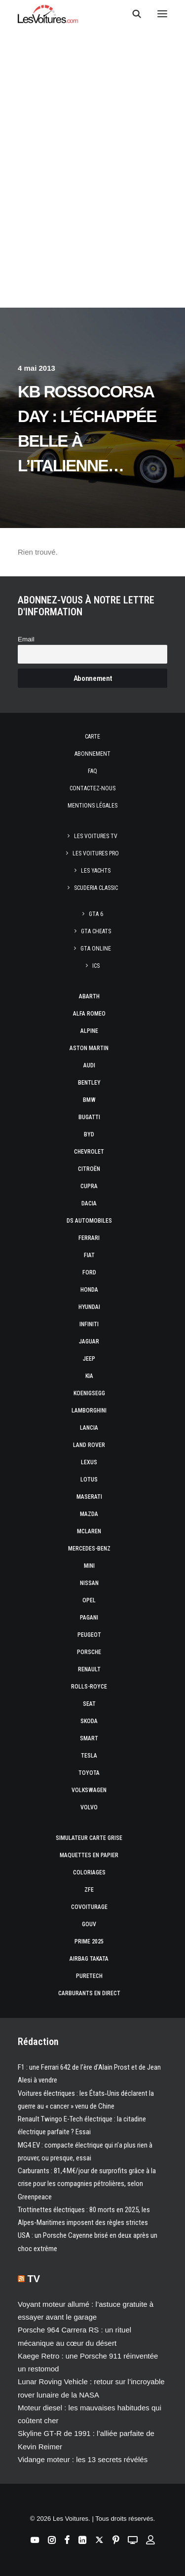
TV (34, 2278)
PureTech (89, 1976)
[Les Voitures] (48, 13)
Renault (89, 1669)
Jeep (89, 1358)
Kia (89, 1376)
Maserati (89, 1496)
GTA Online (95, 948)
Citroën (89, 1168)
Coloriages (89, 1872)
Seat (89, 1703)
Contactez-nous (92, 788)
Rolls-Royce (89, 1686)
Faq (92, 771)
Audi (89, 1065)
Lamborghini (89, 1410)
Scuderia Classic (96, 887)
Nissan (89, 1583)
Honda (89, 1289)
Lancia (89, 1427)
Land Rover (89, 1445)
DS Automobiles (89, 1220)
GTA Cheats (96, 931)
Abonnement (92, 753)
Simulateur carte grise (89, 1838)
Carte (92, 736)
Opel (89, 1600)
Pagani (89, 1617)
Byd (89, 1134)
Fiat (89, 1255)
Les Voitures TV (95, 836)
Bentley (89, 1082)
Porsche (89, 1652)
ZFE (89, 1889)
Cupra (89, 1186)
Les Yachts (96, 870)
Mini (89, 1565)
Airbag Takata (89, 1958)
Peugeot (89, 1634)
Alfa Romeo (89, 1013)
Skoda (89, 1721)
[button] (162, 14)
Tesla (89, 1755)
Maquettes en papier (89, 1855)
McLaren (89, 1531)
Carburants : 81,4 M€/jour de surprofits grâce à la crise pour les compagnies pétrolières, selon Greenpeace (87, 2183)
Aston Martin (89, 1048)
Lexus (89, 1462)
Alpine (89, 1030)
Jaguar (89, 1341)
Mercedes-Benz (89, 1548)
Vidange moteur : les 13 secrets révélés (83, 2459)
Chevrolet (89, 1151)
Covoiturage (89, 1907)
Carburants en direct (89, 1993)
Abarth (89, 996)
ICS (96, 965)
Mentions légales (92, 805)
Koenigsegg (89, 1393)
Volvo (89, 1807)
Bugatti (89, 1117)
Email (26, 639)
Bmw (89, 1099)
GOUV (89, 1924)
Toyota (89, 1772)
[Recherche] (132, 13)
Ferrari (89, 1238)
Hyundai (89, 1307)
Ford (89, 1272)
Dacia (89, 1203)
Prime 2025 (89, 1941)
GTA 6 (96, 914)
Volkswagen (89, 1790)
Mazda (89, 1514)
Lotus (89, 1479)
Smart (89, 1738)
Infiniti (89, 1324)
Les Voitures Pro (96, 853)
